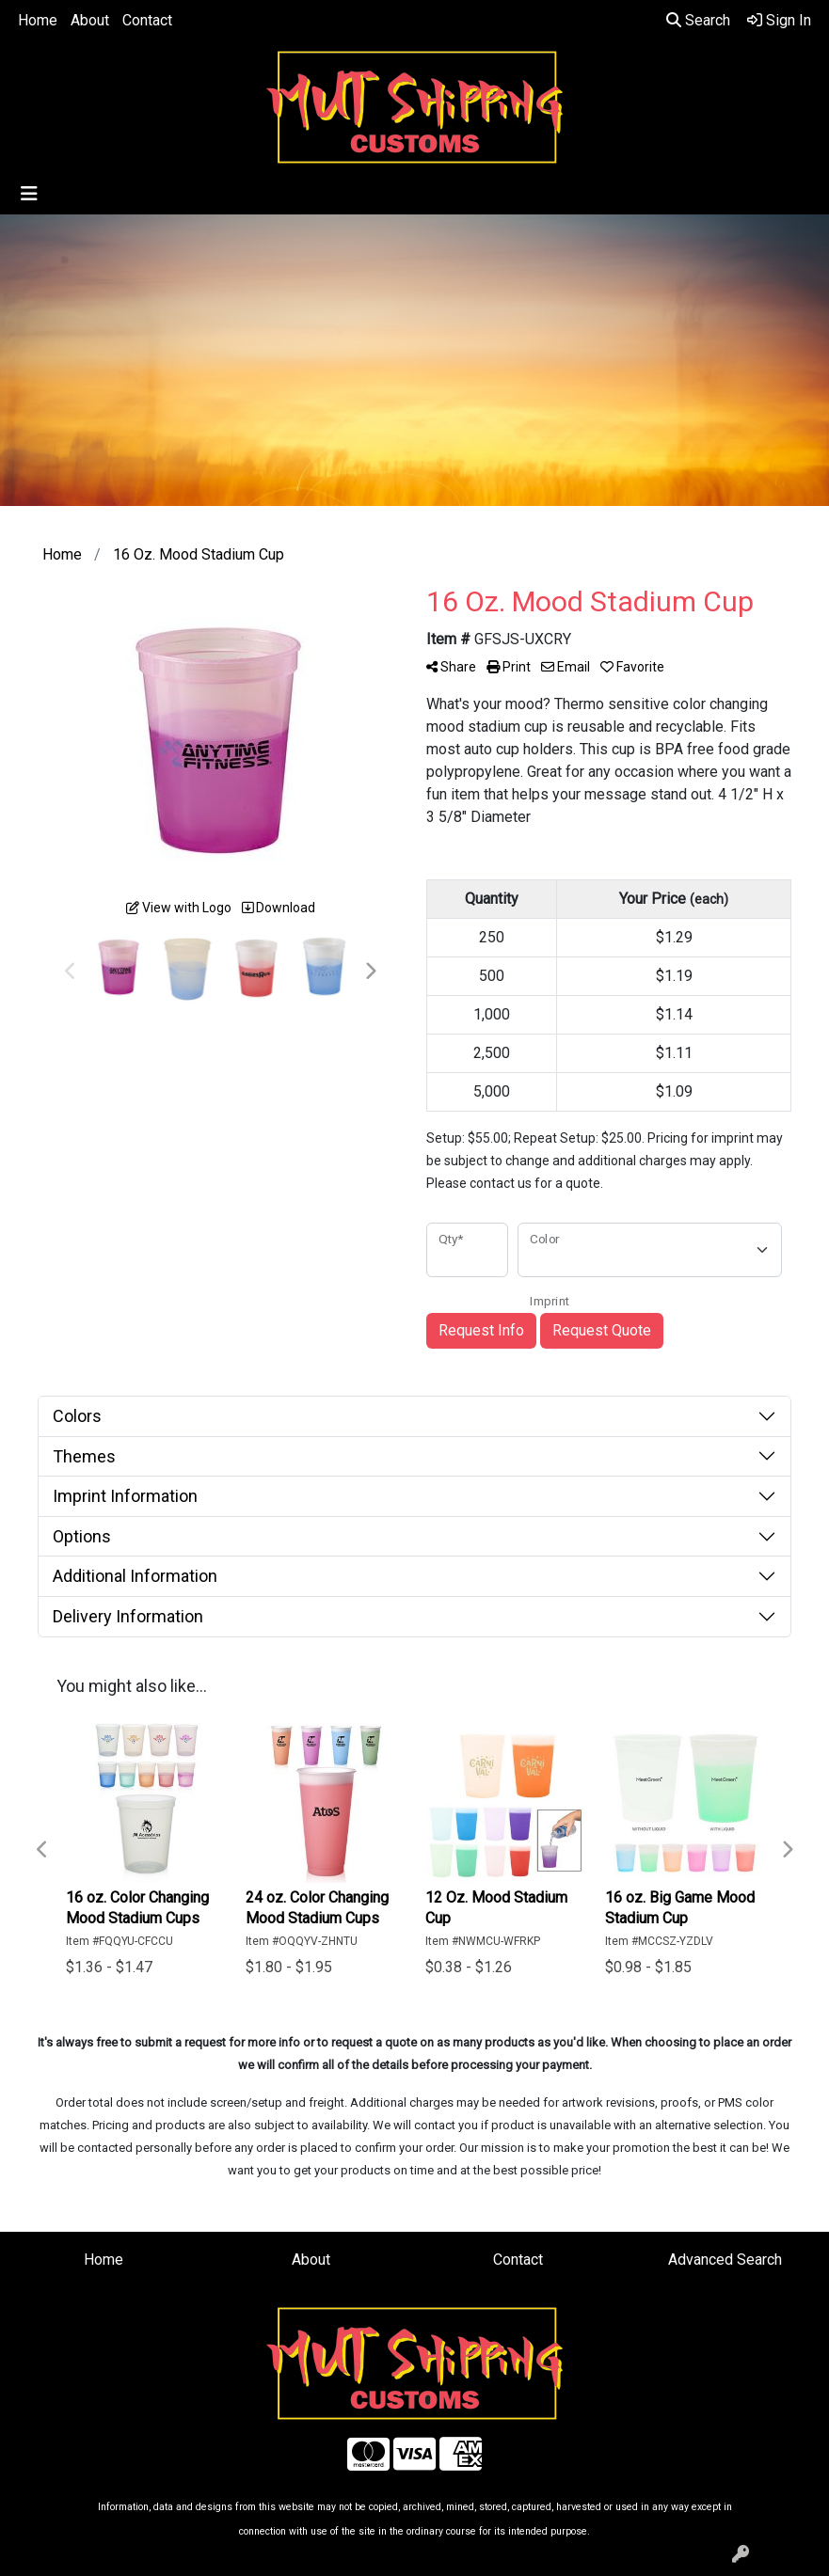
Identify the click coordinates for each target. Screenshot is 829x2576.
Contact (147, 20)
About (90, 20)
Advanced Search (725, 2259)
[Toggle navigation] (29, 194)
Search (698, 20)
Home (37, 20)
